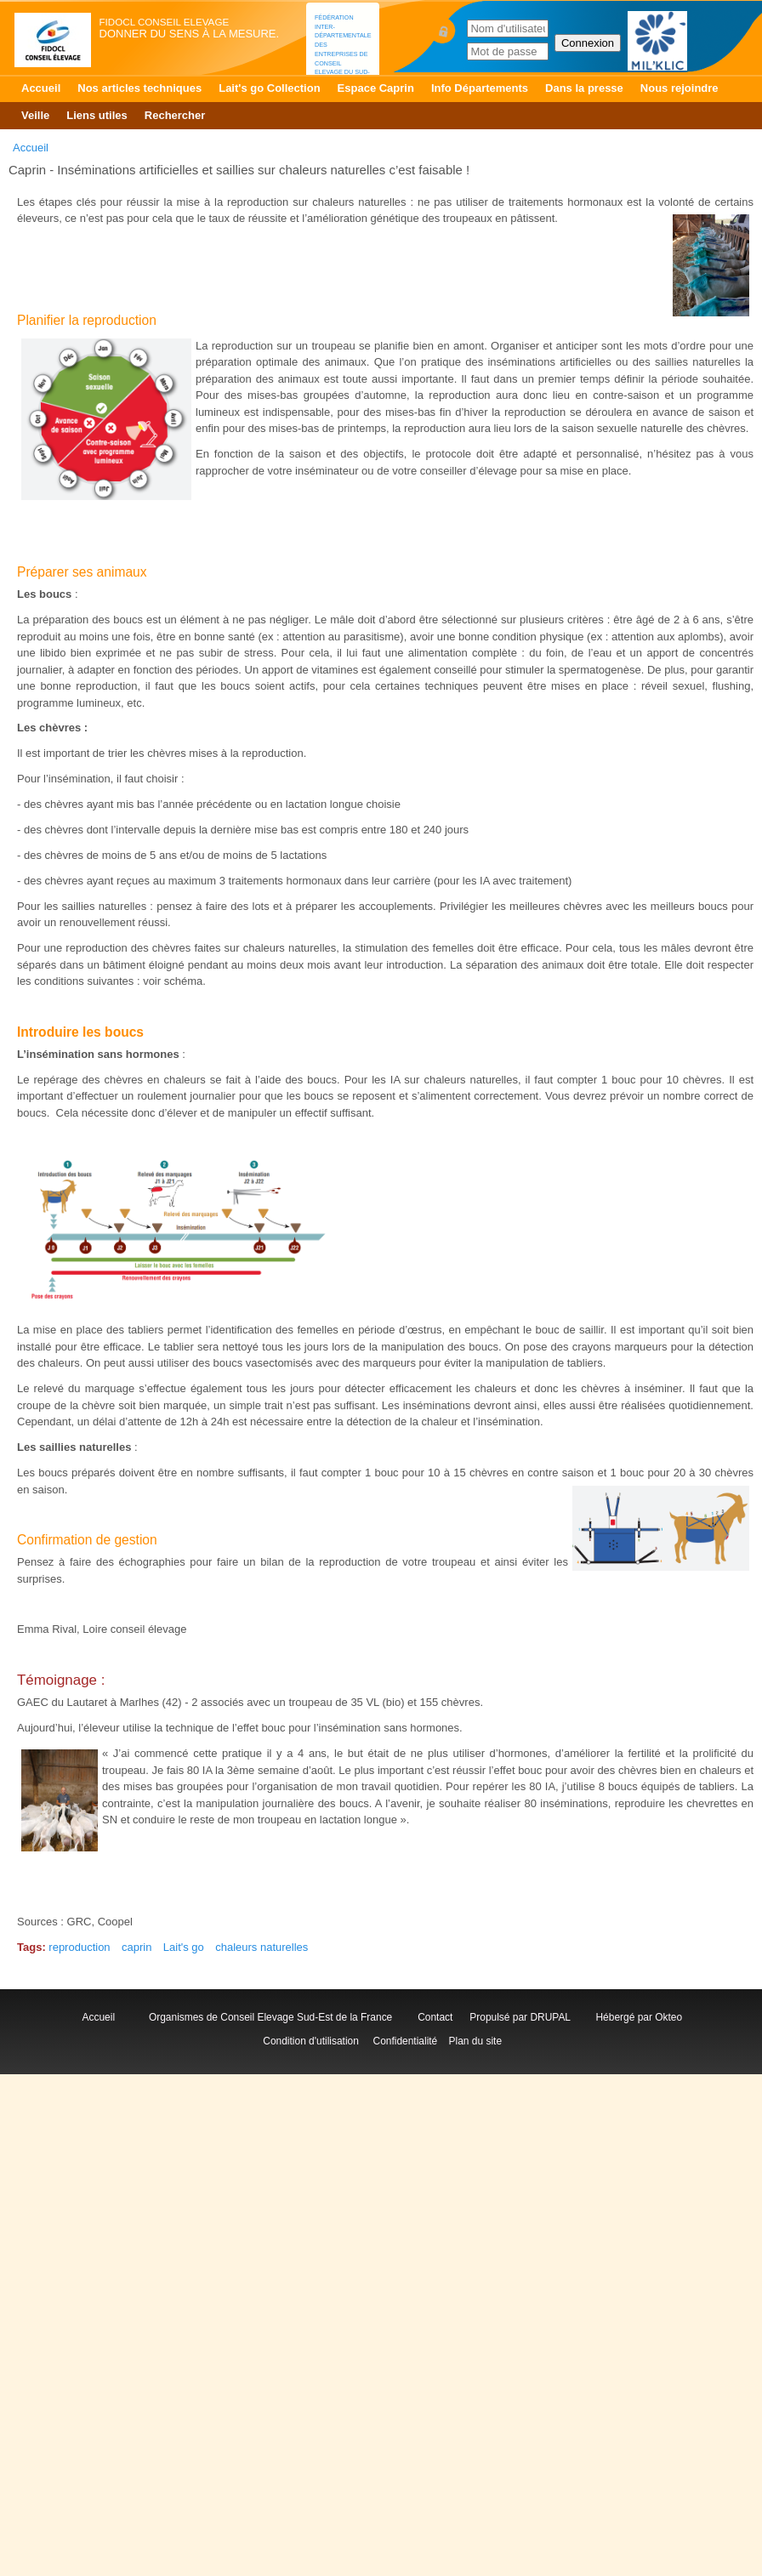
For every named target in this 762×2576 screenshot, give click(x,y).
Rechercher (175, 115)
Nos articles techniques (139, 88)
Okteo (668, 2017)
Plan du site (475, 2041)
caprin (136, 1947)
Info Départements (479, 88)
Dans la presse (584, 88)
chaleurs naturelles (261, 1947)
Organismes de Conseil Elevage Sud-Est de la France (272, 2017)
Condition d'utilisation (310, 2041)
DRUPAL (550, 2017)
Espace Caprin (376, 88)
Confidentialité (405, 2041)
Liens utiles (97, 115)
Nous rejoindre (679, 88)
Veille (35, 115)
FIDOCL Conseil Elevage (165, 21)
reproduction (79, 1947)
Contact (438, 2017)
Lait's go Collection (269, 88)
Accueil (40, 88)
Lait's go (183, 1947)
